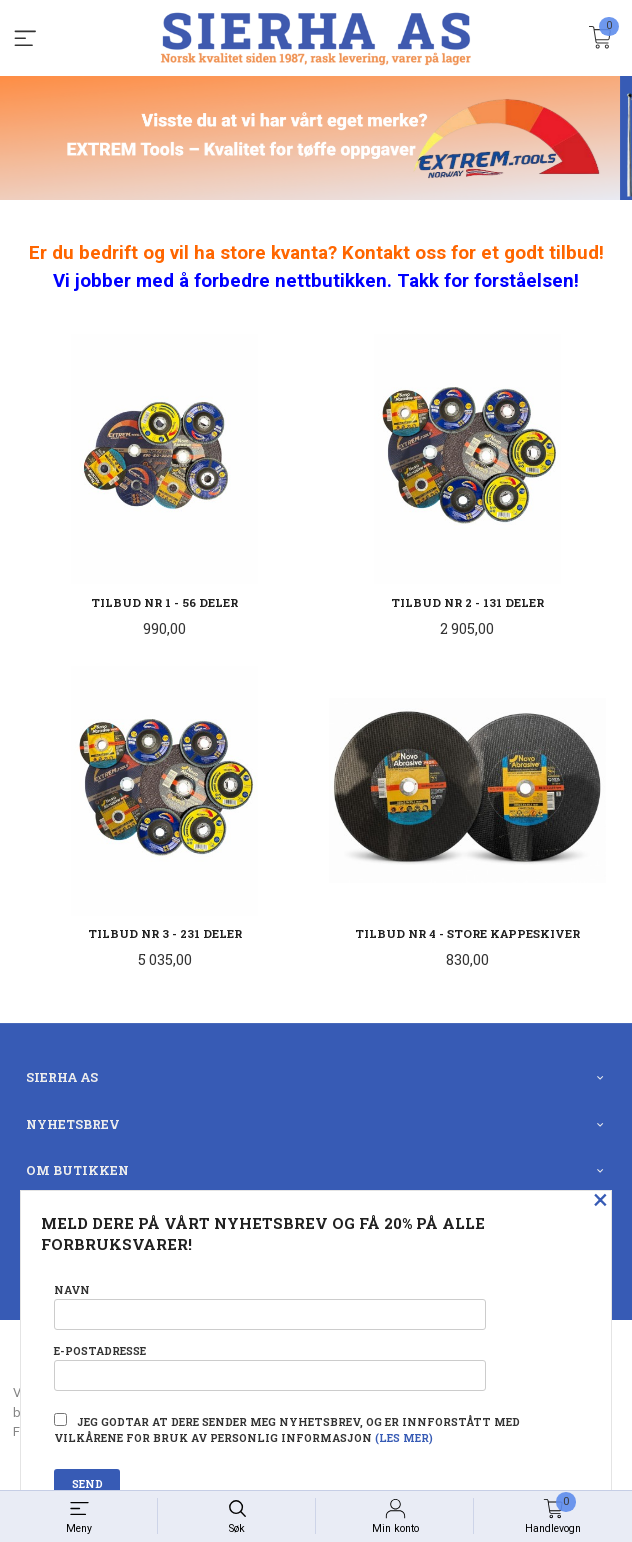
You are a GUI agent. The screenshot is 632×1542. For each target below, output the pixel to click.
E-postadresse (270, 1367)
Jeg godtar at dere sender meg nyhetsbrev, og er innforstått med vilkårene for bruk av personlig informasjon (287, 1429)
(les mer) (404, 1438)
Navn (270, 1306)
